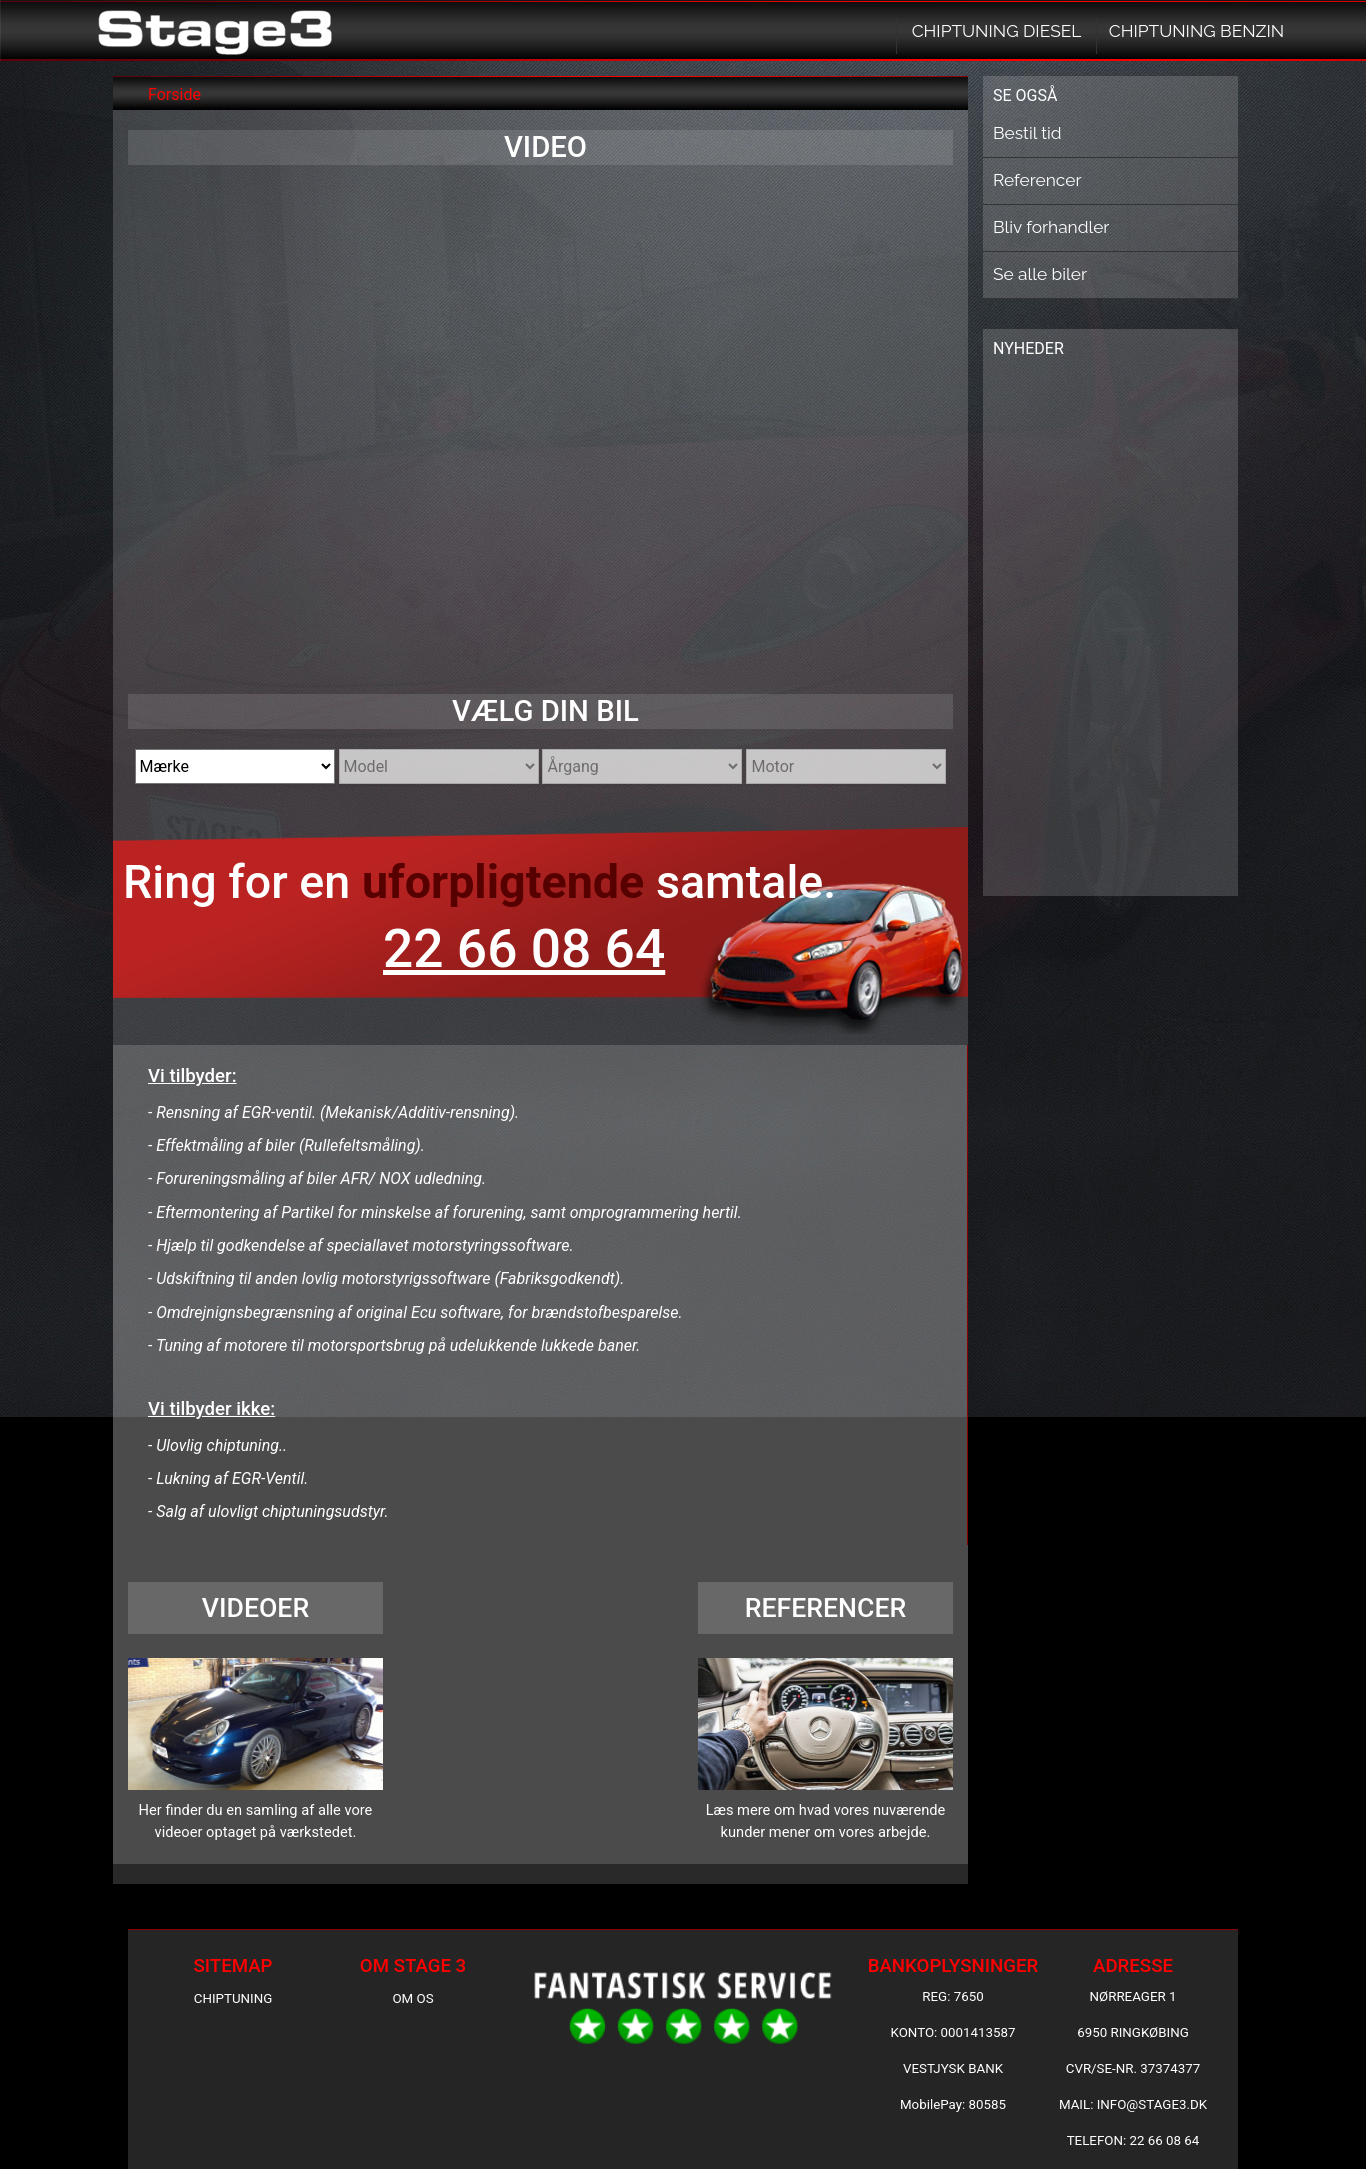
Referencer (1037, 180)
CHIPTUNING (233, 1998)
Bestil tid (1027, 133)
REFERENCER (826, 1608)
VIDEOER (255, 1608)
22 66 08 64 (524, 949)
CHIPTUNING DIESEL (997, 31)
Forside (174, 94)
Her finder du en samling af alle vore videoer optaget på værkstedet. (256, 1821)
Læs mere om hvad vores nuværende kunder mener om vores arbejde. (826, 1821)
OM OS (412, 1998)
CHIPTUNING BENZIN (1196, 31)
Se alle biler (1040, 274)
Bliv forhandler (1051, 227)
